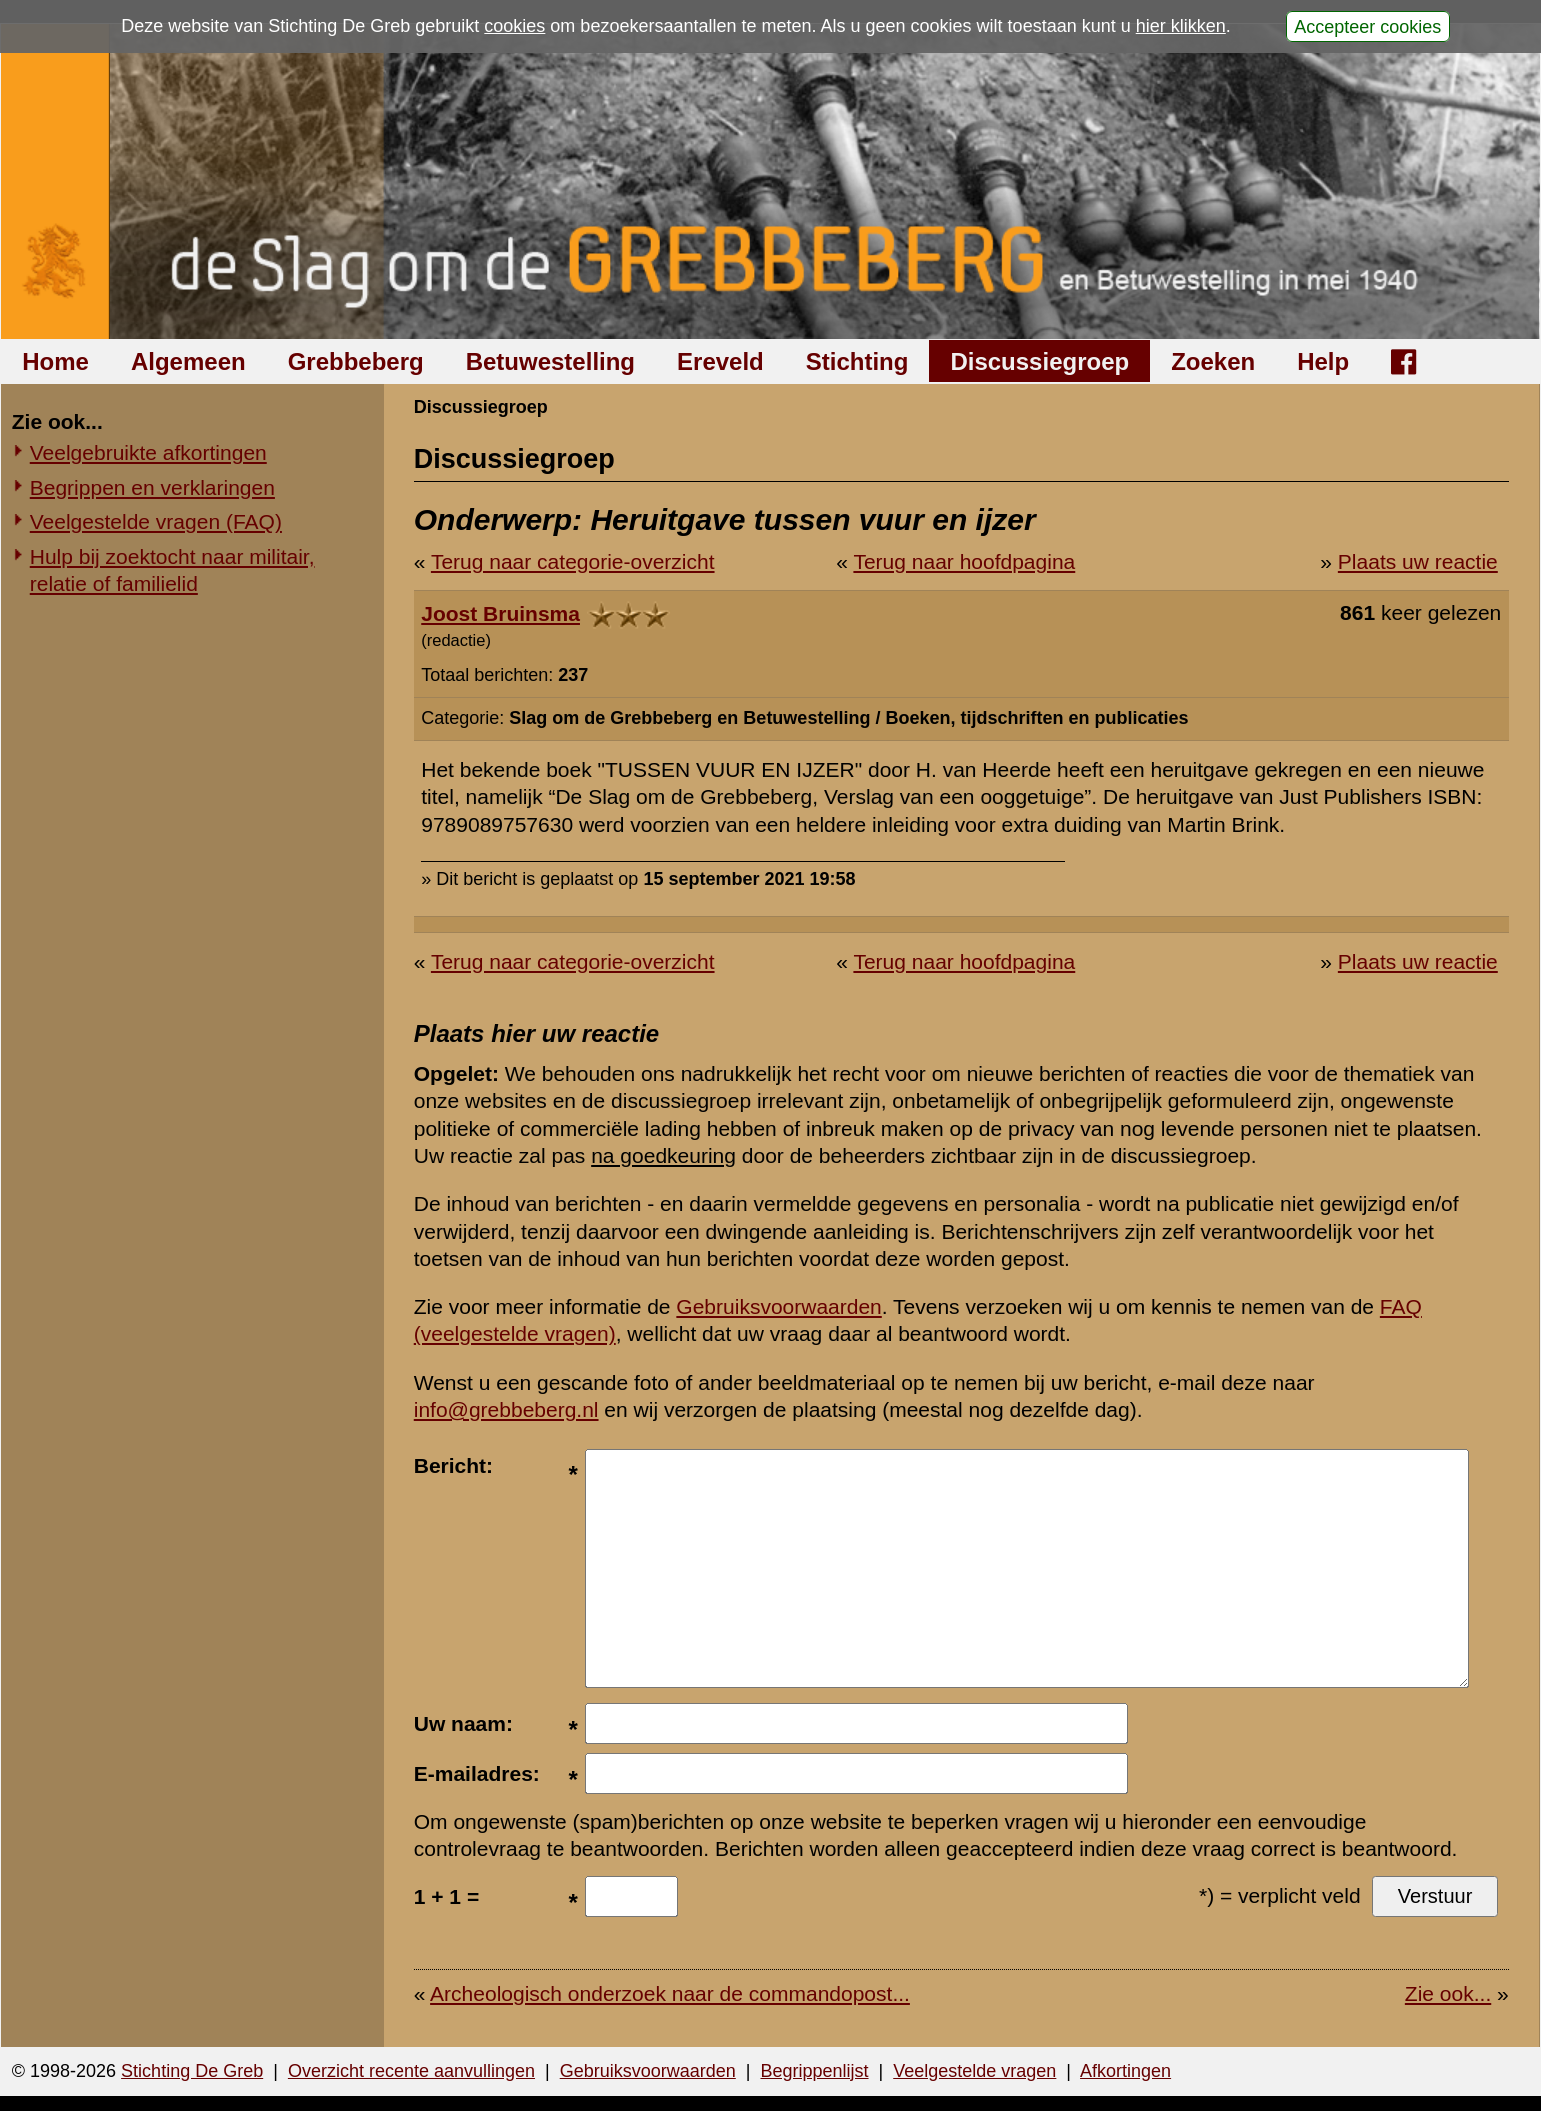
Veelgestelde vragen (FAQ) (156, 521)
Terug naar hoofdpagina (964, 561)
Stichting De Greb (192, 2071)
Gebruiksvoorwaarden (778, 1306)
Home (55, 361)
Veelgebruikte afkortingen (148, 452)
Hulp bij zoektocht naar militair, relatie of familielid (172, 570)
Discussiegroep (1039, 361)
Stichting (857, 361)
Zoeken (1213, 361)
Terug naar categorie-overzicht (573, 561)
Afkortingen (1125, 2071)
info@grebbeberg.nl (506, 1409)
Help (1323, 361)
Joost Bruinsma (500, 613)
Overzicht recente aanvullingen (411, 2071)
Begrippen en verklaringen (152, 487)
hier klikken (1181, 26)
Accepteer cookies (1367, 26)
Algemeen (188, 361)
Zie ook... (1448, 1993)
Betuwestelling (550, 361)
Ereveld (720, 361)
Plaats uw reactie (1418, 561)
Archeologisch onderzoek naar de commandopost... (670, 1993)
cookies (514, 26)
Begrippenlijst (814, 2071)
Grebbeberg (356, 361)
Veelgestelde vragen (974, 2071)
